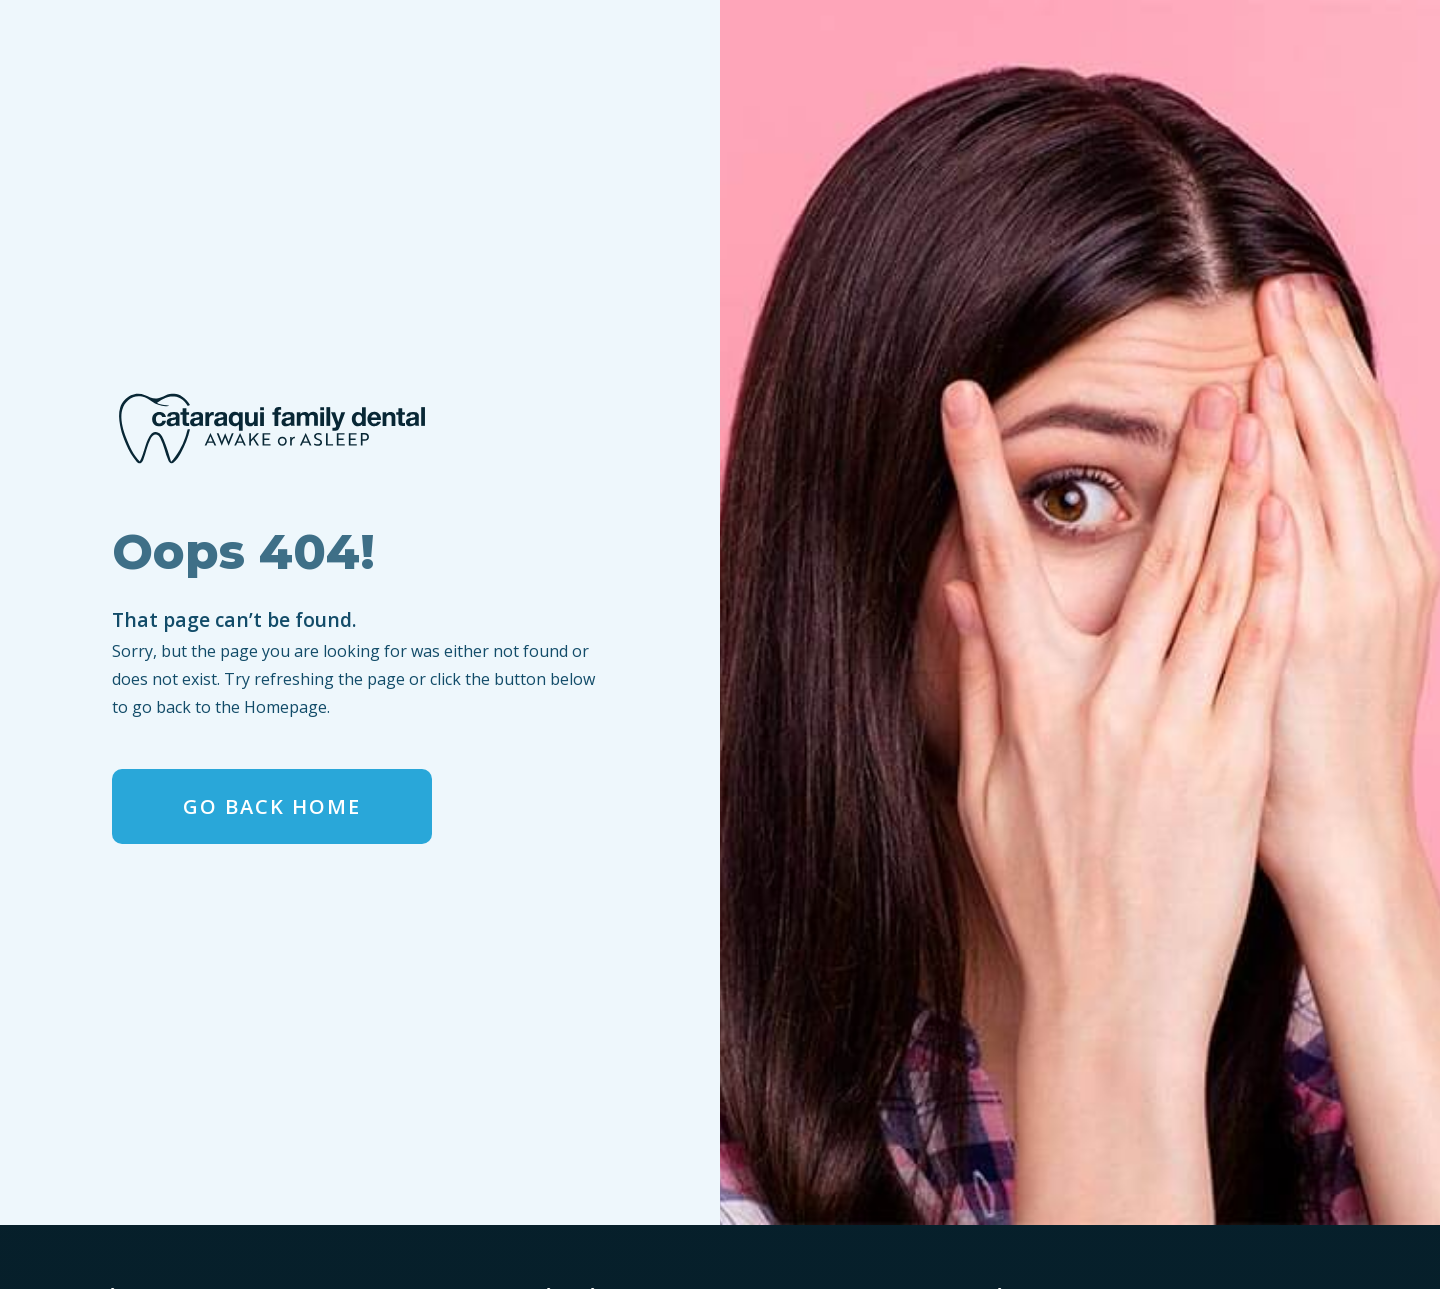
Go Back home (272, 806)
